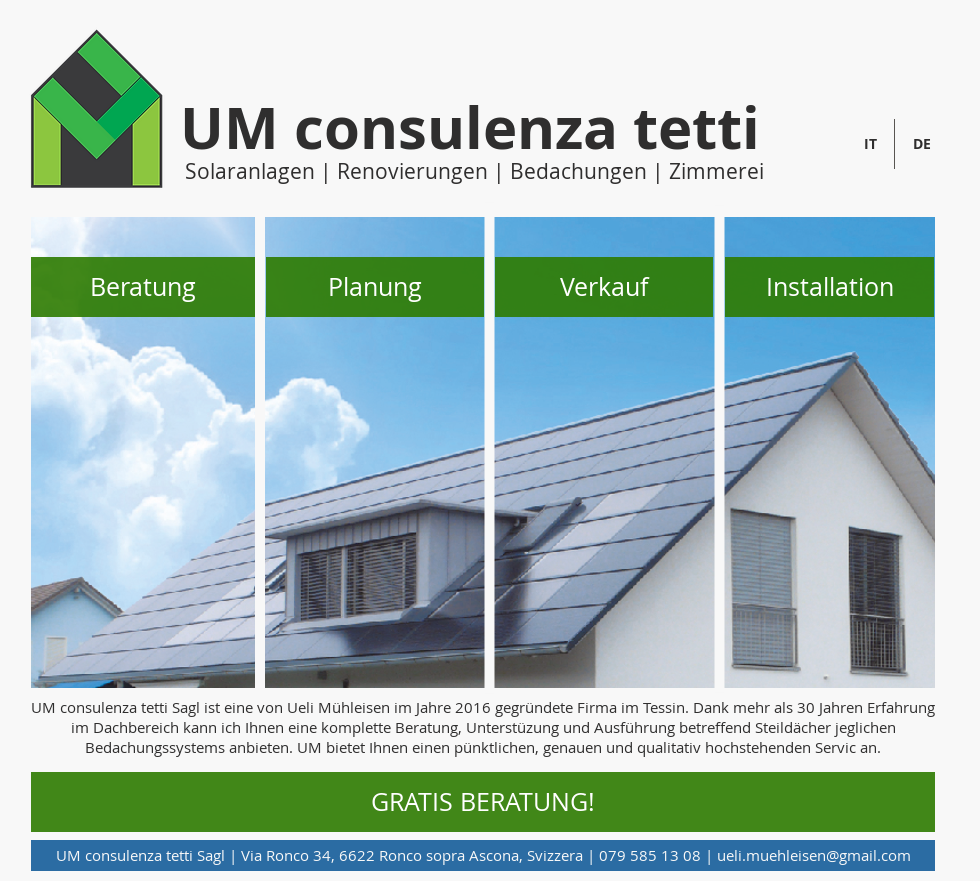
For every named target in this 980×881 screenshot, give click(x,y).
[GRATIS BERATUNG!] (483, 802)
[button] (143, 287)
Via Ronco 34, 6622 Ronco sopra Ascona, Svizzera (412, 855)
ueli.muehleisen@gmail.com (814, 855)
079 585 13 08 (650, 855)
